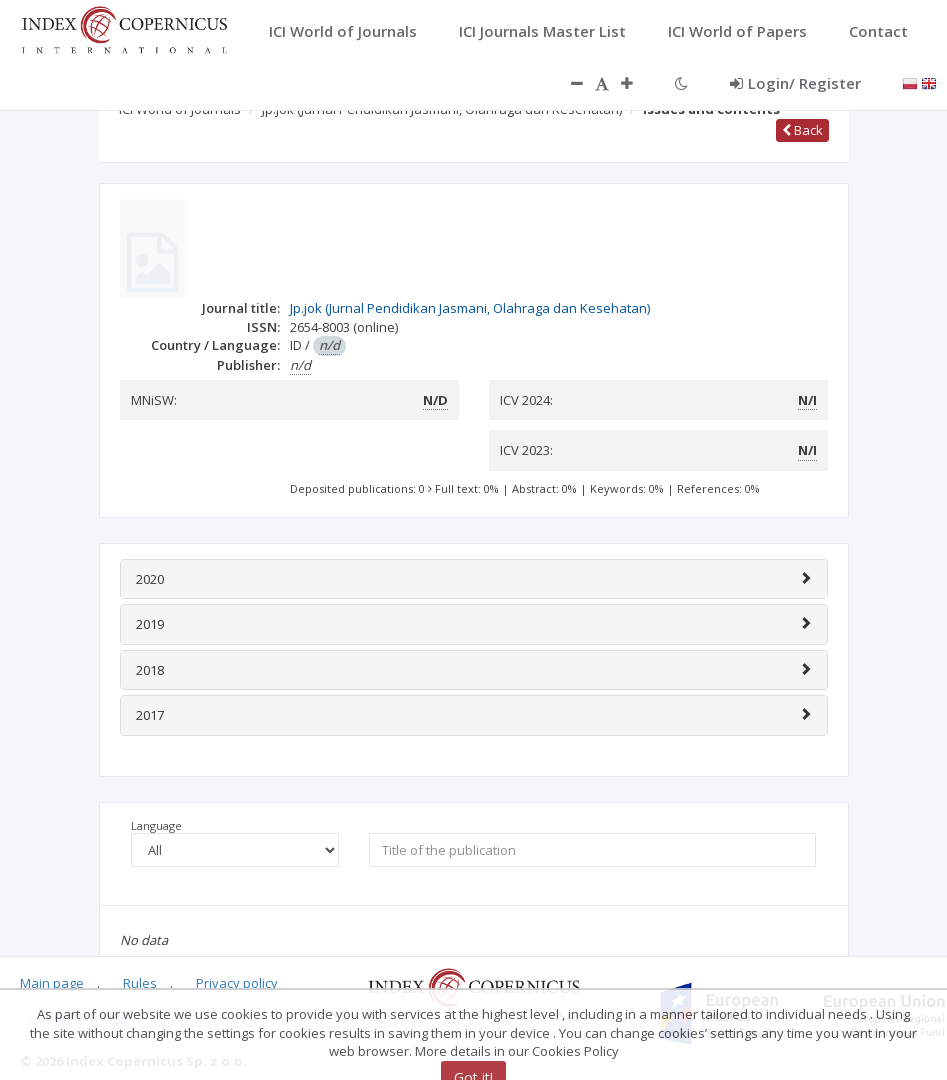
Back (802, 130)
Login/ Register (795, 83)
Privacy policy (237, 983)
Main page (52, 983)
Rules (140, 983)
